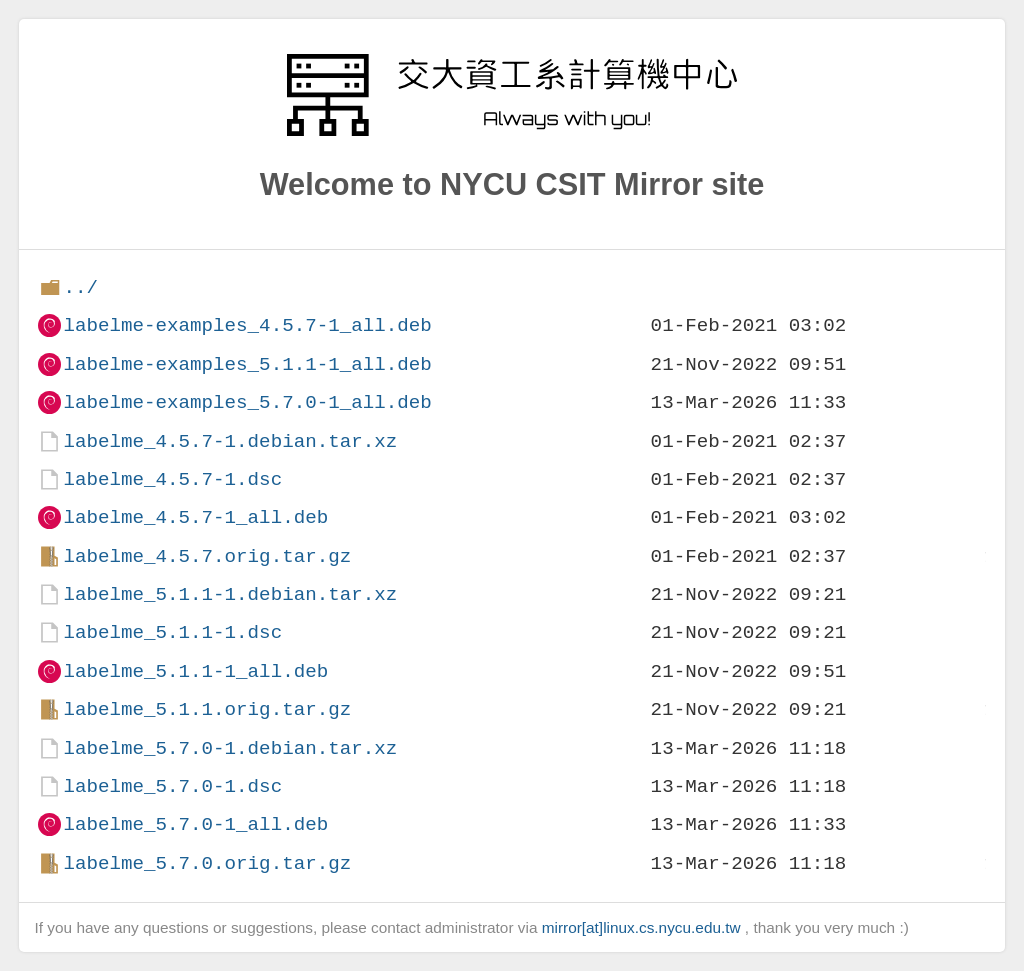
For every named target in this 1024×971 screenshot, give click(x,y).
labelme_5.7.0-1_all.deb (195, 824)
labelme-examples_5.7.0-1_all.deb (247, 402)
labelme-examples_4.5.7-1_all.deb (247, 325)
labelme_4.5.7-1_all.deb (195, 517)
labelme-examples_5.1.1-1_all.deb (247, 364)
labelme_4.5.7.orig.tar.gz (207, 556)
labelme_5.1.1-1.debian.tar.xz (230, 594)
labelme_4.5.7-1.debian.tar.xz (230, 441)
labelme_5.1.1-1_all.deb (195, 671)
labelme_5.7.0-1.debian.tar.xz (230, 748)
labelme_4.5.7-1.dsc (172, 479)
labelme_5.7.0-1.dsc (172, 786)
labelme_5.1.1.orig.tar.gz (207, 709)
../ (80, 287)
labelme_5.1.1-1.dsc (172, 632)
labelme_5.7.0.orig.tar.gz (207, 863)
